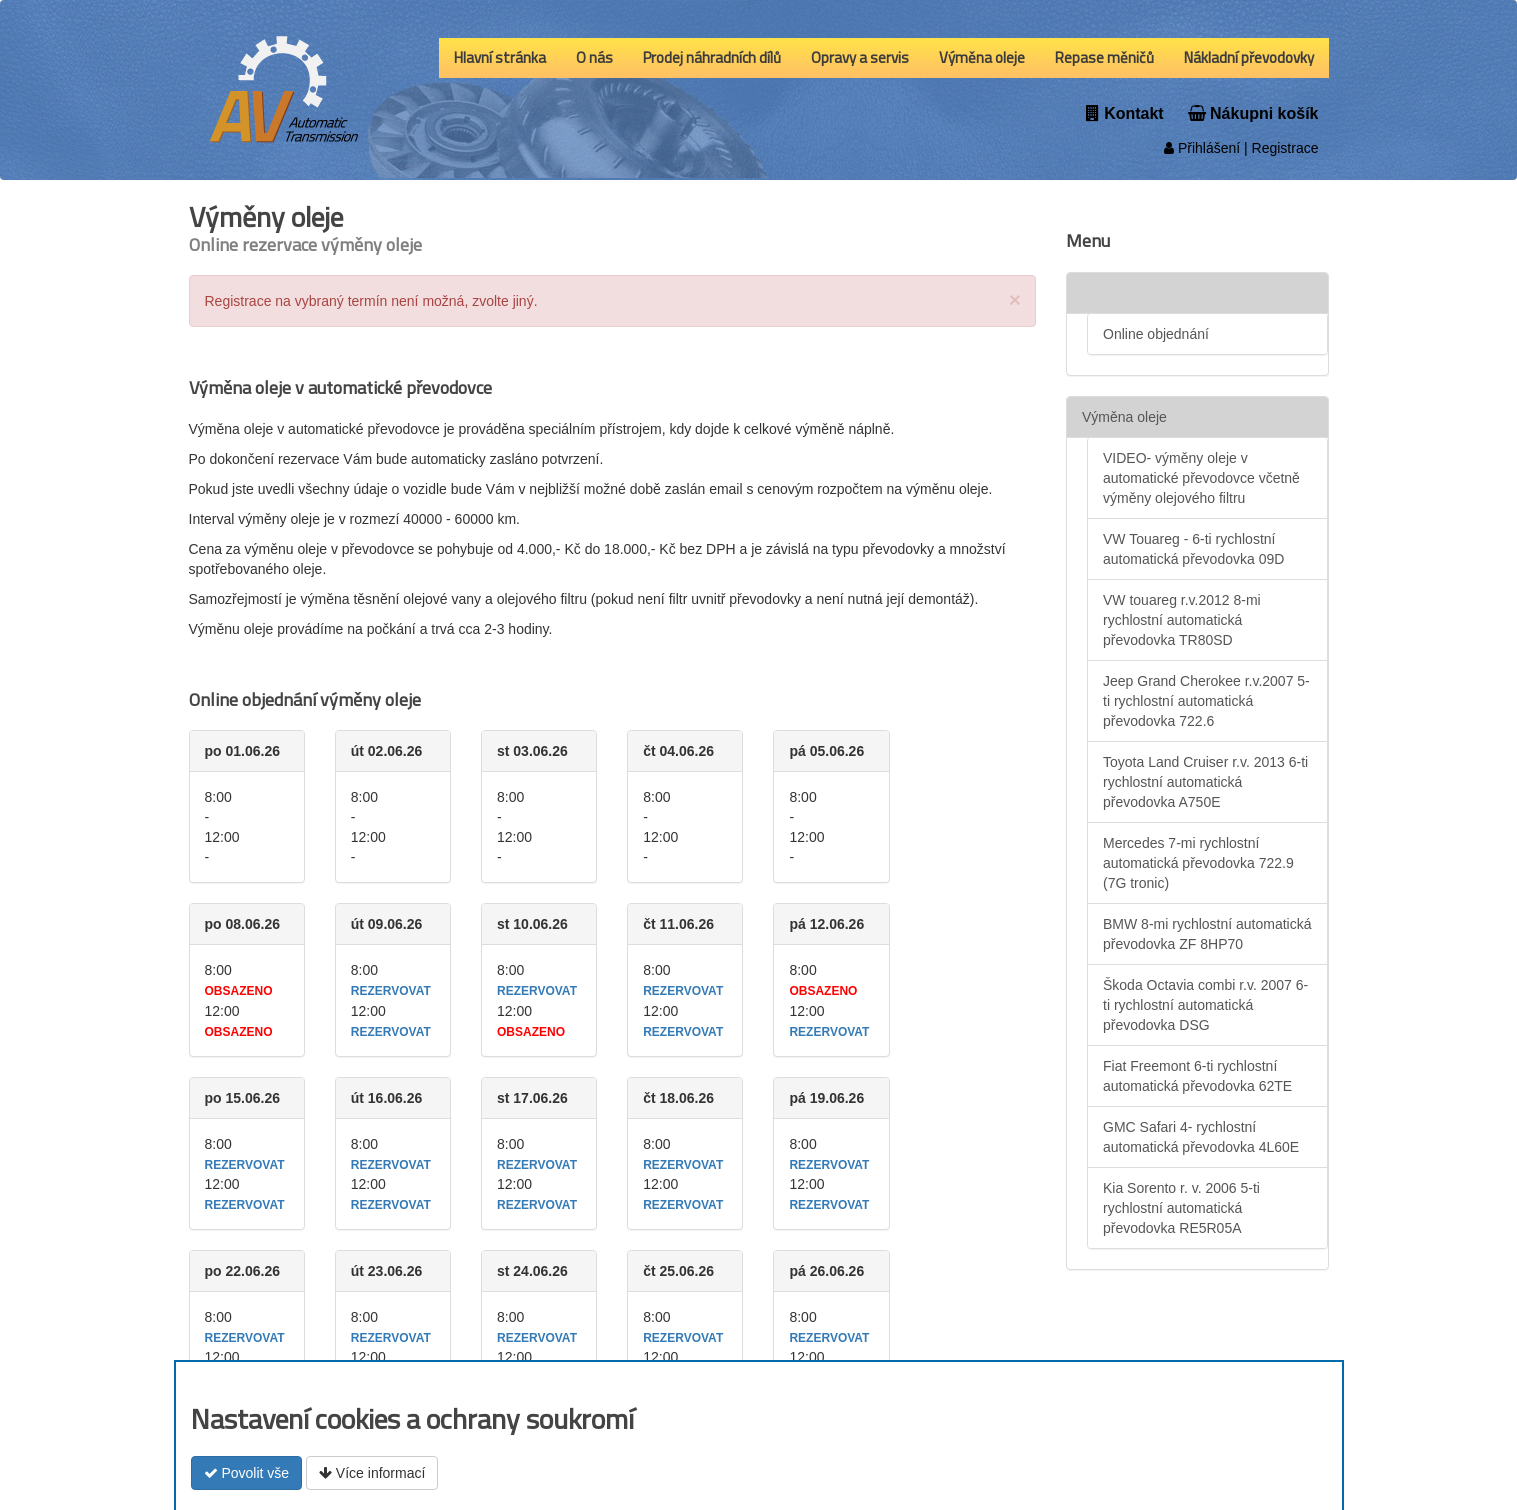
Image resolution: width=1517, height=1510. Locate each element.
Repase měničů (1104, 57)
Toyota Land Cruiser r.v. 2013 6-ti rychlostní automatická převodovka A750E (1205, 782)
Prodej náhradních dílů (712, 57)
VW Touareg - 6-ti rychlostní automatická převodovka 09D (1193, 549)
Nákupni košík (1253, 113)
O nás (594, 57)
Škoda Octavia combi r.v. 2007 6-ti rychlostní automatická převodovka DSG (1205, 1005)
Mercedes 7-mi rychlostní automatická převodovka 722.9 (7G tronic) (1198, 863)
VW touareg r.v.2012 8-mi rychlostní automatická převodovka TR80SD (1182, 620)
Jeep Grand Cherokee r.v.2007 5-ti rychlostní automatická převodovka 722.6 (1206, 701)
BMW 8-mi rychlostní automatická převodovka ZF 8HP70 (1207, 934)
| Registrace (1279, 148)
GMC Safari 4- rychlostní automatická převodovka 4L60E (1201, 1137)
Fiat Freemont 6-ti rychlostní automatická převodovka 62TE (1197, 1076)
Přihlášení (1202, 148)
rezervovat (391, 991)
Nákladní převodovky (1249, 57)
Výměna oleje (982, 57)
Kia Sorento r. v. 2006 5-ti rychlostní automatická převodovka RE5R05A (1181, 1208)
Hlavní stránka (500, 57)
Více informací (372, 1473)
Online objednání (1156, 334)
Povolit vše (247, 1473)
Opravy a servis (860, 57)
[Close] (1015, 299)
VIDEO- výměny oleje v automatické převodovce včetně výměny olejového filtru (1201, 478)
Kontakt (1125, 113)
